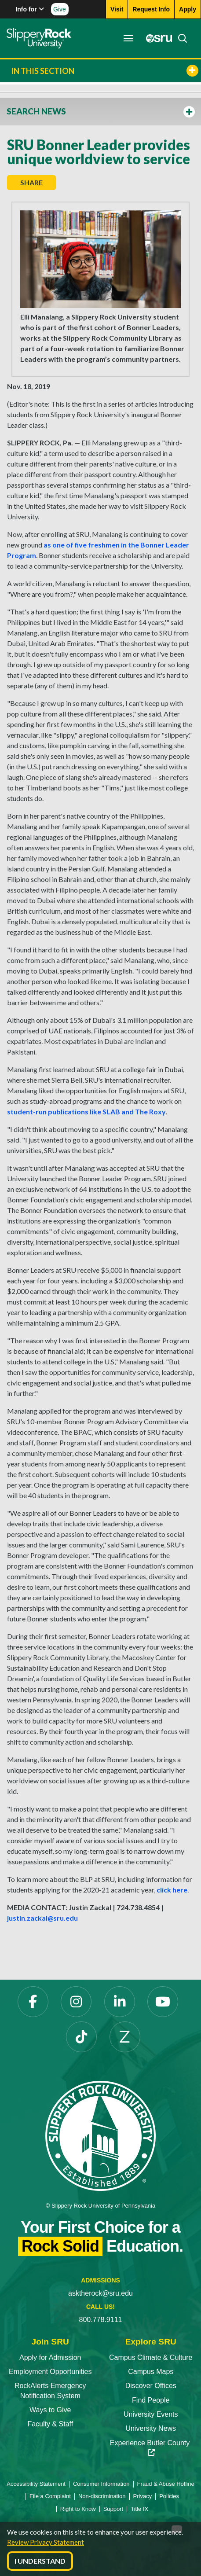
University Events (151, 2414)
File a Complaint (50, 2496)
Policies (169, 2496)
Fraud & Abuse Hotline (165, 2483)
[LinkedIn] (119, 2001)
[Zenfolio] (125, 2036)
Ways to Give (50, 2410)
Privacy (142, 2496)
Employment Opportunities (50, 2371)
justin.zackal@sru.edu (42, 1918)
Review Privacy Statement (45, 2542)
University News (150, 2428)
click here (172, 1889)
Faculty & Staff (50, 2424)
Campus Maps (150, 2371)
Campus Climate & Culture (150, 2357)
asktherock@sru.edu (100, 2293)
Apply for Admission (50, 2357)
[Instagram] (76, 2001)
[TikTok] (81, 2036)
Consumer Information (101, 2483)
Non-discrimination (102, 2496)
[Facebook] (33, 2001)
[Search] (180, 38)
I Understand (40, 2561)
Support (113, 2509)
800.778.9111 (100, 2319)
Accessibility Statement (36, 2483)
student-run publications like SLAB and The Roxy (86, 1111)
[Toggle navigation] (128, 38)
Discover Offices (150, 2385)
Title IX (139, 2509)
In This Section (104, 71)
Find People (150, 2400)
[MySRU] (156, 38)
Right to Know (78, 2509)
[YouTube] (162, 2001)
